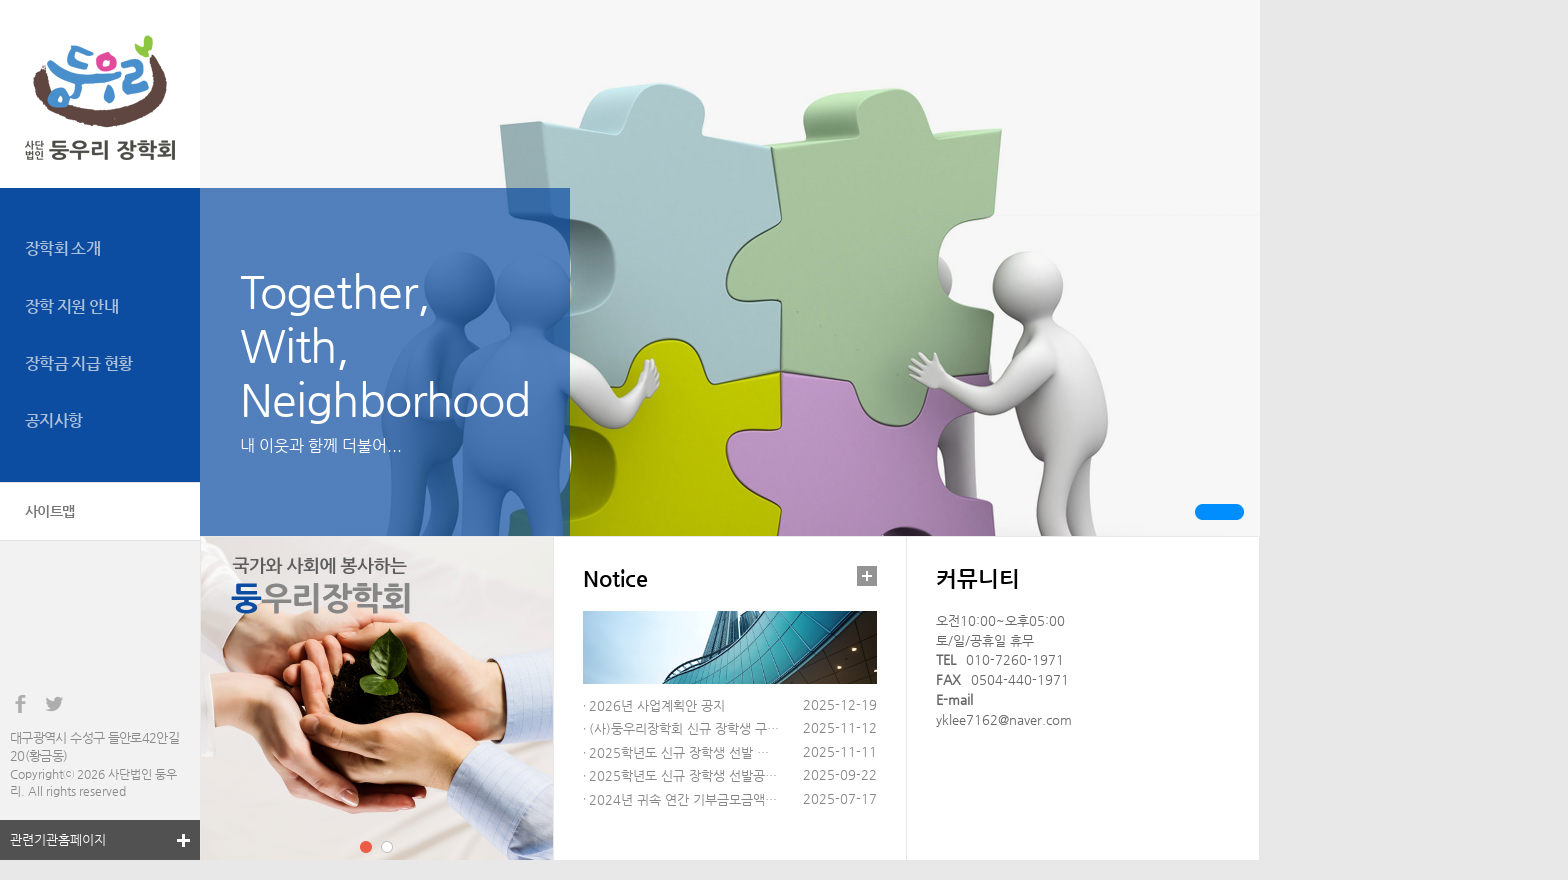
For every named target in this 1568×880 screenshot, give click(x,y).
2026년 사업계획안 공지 (657, 705)
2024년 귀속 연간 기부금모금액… (683, 799)
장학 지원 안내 (71, 306)
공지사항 (53, 420)
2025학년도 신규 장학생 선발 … (679, 752)
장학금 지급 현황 (78, 363)
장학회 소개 (62, 248)
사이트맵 (50, 511)
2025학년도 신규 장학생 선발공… (683, 775)
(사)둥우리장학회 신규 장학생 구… (684, 728)
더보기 (867, 576)
